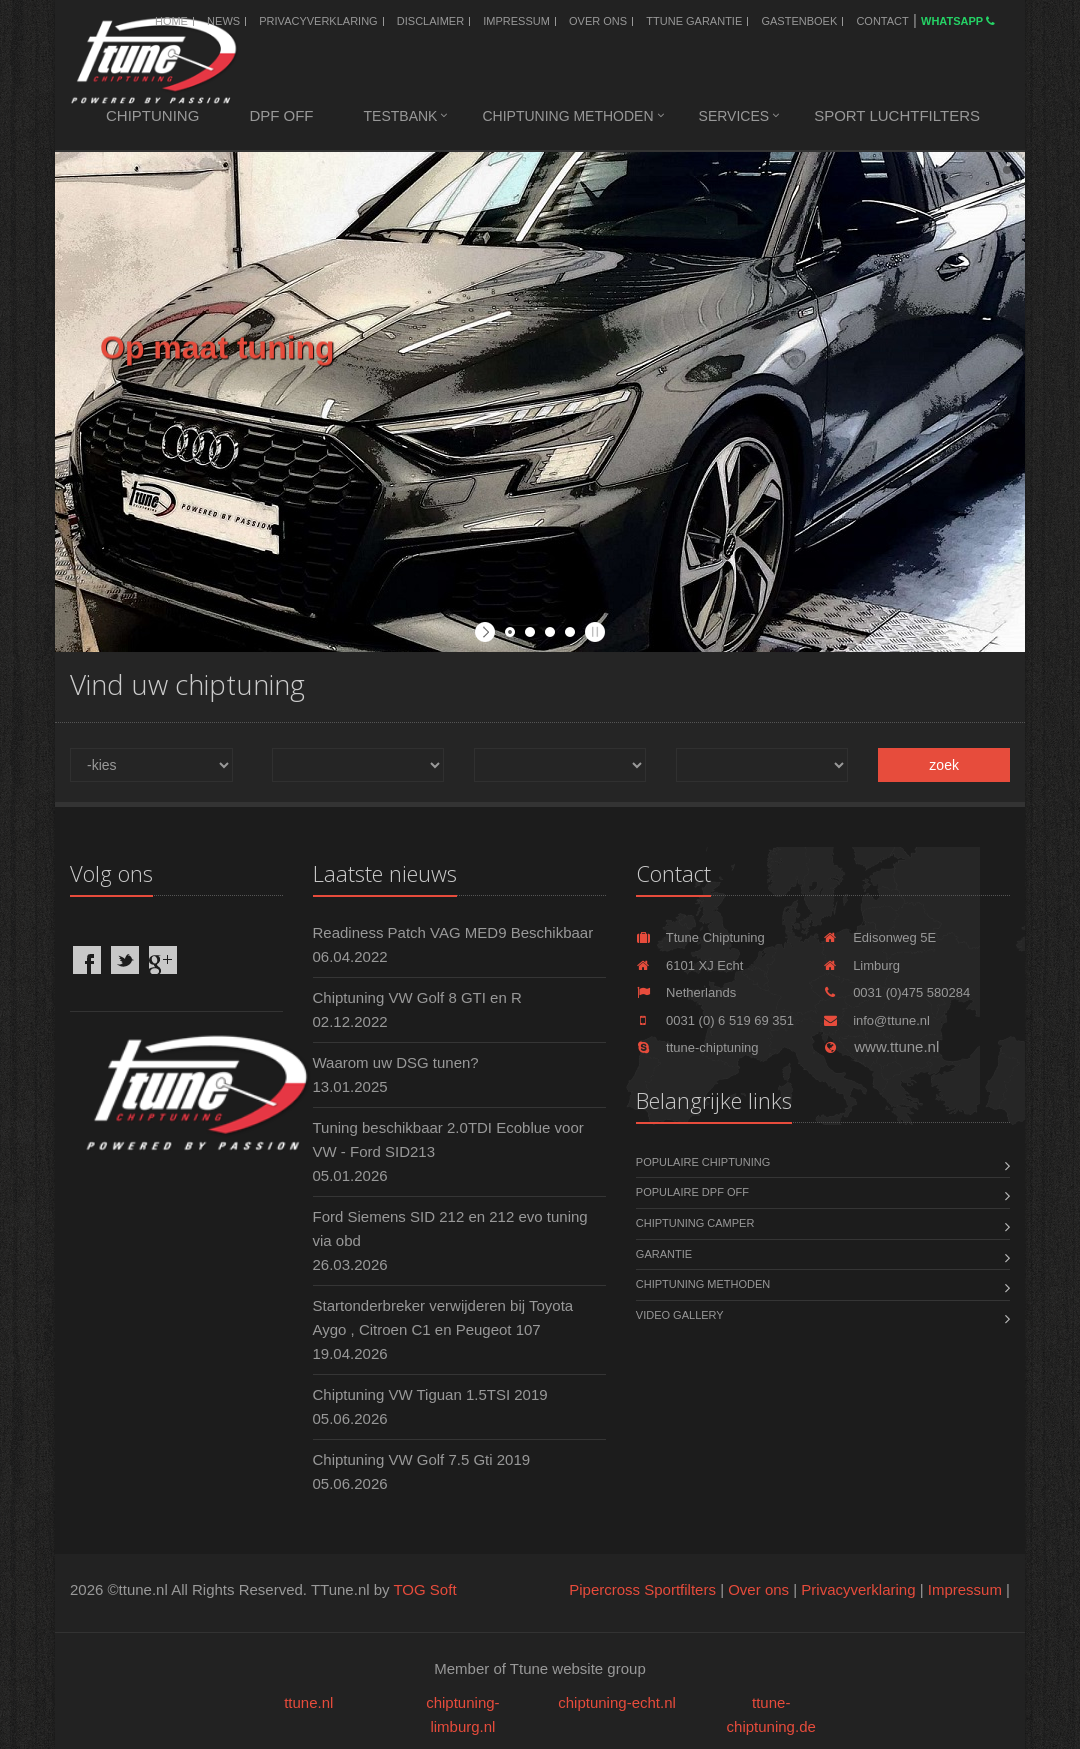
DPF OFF (281, 115)
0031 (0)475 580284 (896, 992)
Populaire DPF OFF (692, 1192)
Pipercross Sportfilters (642, 1589)
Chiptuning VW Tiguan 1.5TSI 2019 (430, 1394)
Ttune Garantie (694, 21)
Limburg (861, 965)
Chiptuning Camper (695, 1223)
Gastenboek (799, 21)
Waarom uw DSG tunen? (396, 1062)
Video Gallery (680, 1315)
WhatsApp (958, 21)
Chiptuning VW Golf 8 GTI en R (417, 997)
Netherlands (686, 992)
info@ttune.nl (876, 1020)
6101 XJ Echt (690, 965)
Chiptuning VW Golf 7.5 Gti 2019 (422, 1459)
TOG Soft (424, 1589)
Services (734, 116)
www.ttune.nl (881, 1046)
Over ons (598, 21)
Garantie (664, 1254)
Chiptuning (152, 115)
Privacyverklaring (318, 21)
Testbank (401, 116)
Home (171, 21)
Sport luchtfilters (897, 115)
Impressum (516, 21)
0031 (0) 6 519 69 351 (715, 1020)
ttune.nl (308, 1702)
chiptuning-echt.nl (617, 1702)
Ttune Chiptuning (700, 937)
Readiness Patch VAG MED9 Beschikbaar (453, 932)
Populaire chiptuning (703, 1162)
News (223, 21)
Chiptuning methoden (567, 116)
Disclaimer (430, 21)
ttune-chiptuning (697, 1047)
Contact (882, 21)
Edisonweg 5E (879, 937)
